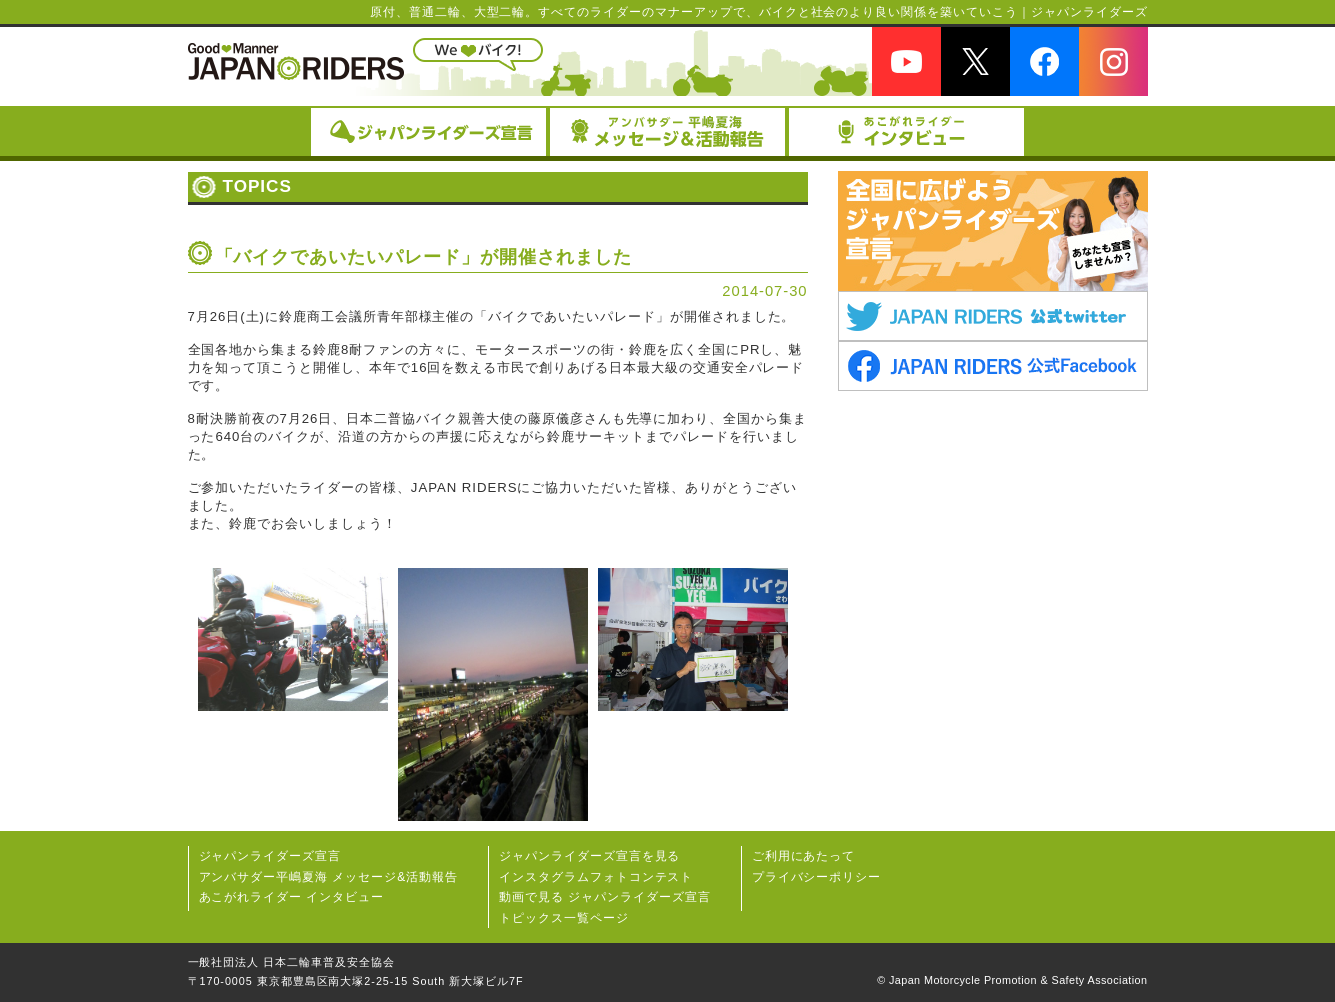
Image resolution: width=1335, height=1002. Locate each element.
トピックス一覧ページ (564, 918)
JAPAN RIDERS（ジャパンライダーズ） (296, 61)
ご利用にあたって (804, 856)
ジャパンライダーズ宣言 (270, 856)
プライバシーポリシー (817, 877)
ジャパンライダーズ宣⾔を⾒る (589, 856)
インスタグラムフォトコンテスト (596, 877)
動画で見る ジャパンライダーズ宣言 (605, 897)
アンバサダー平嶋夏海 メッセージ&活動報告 (329, 877)
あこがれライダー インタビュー (292, 897)
